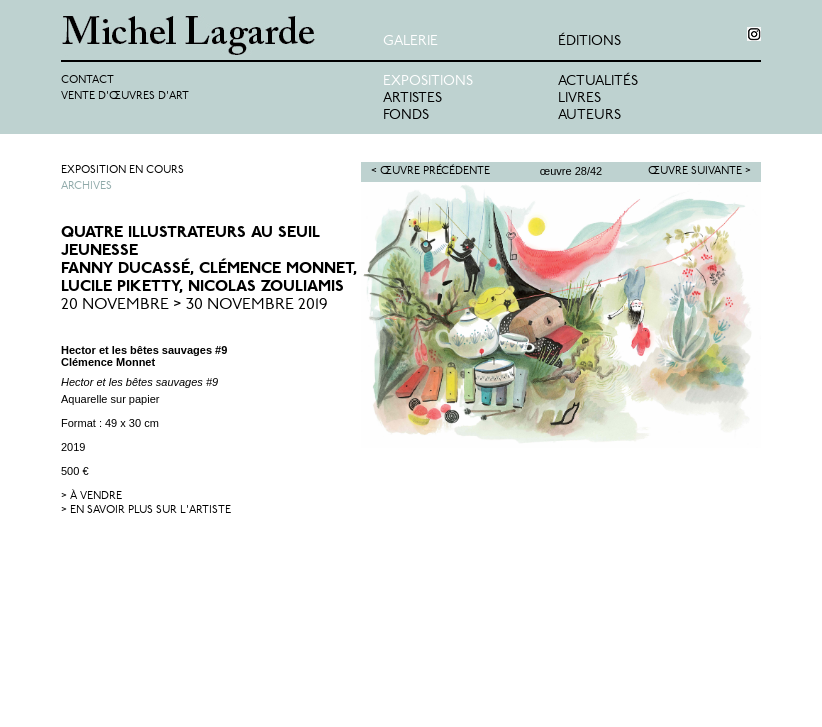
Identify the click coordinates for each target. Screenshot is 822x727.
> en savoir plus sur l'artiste (146, 510)
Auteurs (589, 115)
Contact (87, 80)
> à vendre (91, 496)
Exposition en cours (122, 170)
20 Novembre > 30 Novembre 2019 (194, 305)
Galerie (410, 41)
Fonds (406, 115)
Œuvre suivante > (699, 171)
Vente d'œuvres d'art (125, 96)
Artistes (412, 98)
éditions (589, 41)
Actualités (598, 81)
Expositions (428, 81)
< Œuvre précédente (430, 171)
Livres (579, 98)
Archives (86, 186)
